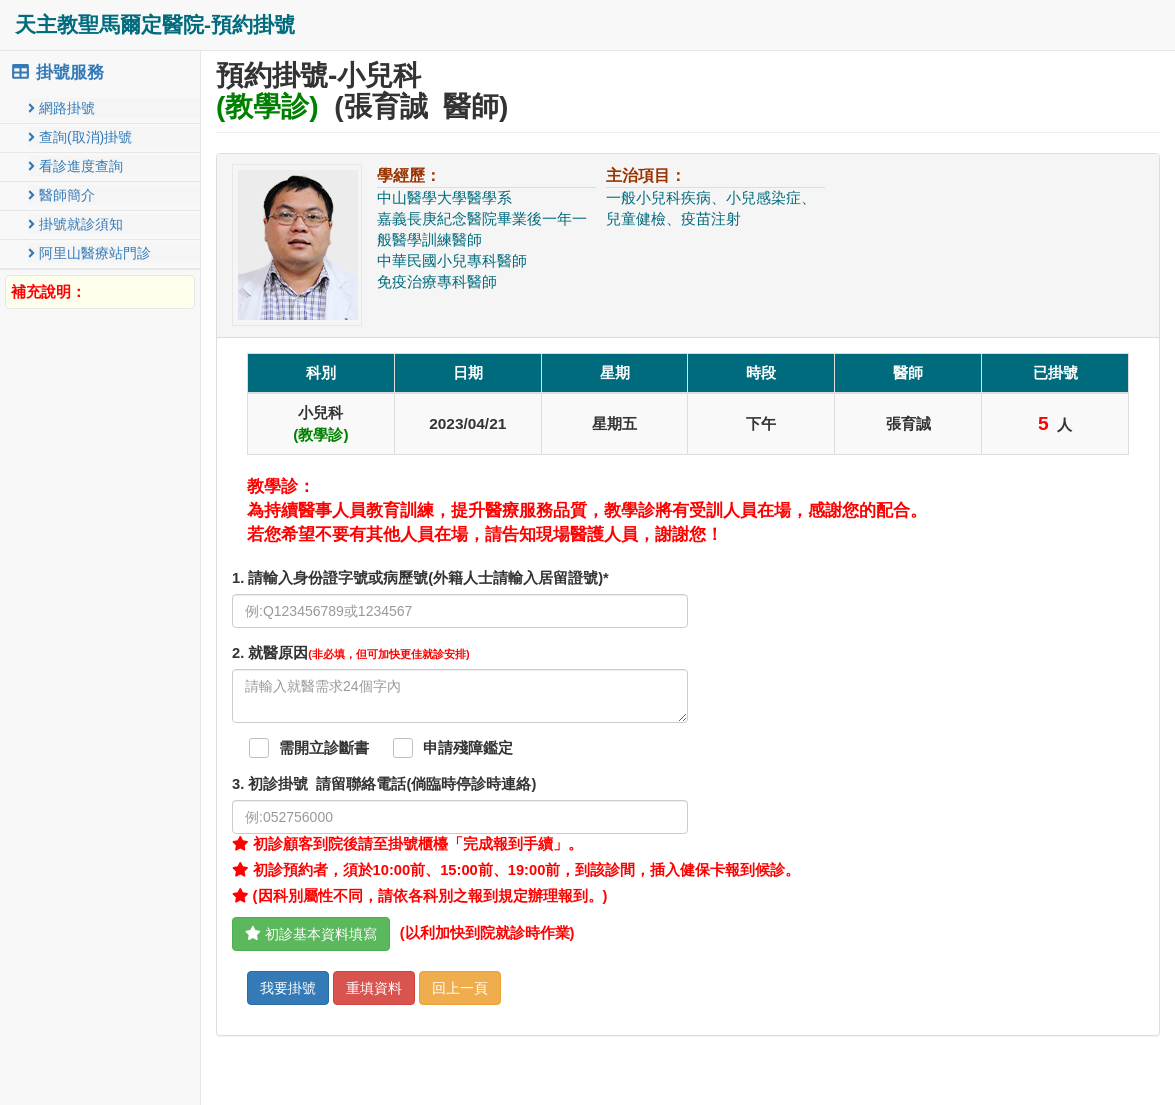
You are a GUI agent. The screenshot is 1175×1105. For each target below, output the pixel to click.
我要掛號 (288, 988)
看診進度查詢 (75, 166)
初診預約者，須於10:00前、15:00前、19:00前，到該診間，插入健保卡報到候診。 (516, 870)
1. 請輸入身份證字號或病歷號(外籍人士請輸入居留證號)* (420, 578)
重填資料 (374, 988)
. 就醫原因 (351, 653)
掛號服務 (57, 72)
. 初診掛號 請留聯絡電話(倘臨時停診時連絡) (384, 784)
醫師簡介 (61, 195)
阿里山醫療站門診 (89, 253)
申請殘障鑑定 (468, 748)
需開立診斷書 (324, 748)
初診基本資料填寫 (311, 934)
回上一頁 (460, 988)
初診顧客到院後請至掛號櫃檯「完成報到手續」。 (407, 844)
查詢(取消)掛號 (80, 137)
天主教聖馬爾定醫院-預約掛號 (155, 24)
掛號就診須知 (75, 224)
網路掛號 (61, 108)
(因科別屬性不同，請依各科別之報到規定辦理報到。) (419, 896)
